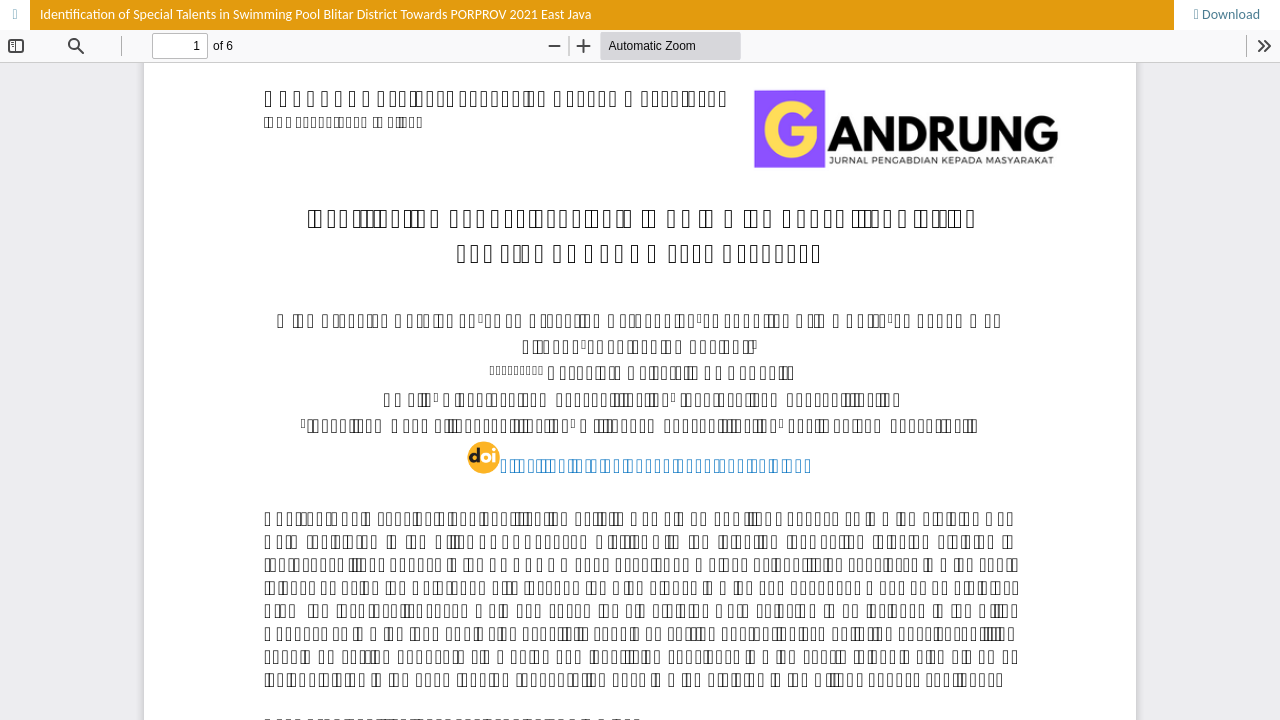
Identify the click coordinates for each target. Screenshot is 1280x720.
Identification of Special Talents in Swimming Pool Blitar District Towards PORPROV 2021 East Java (315, 14)
